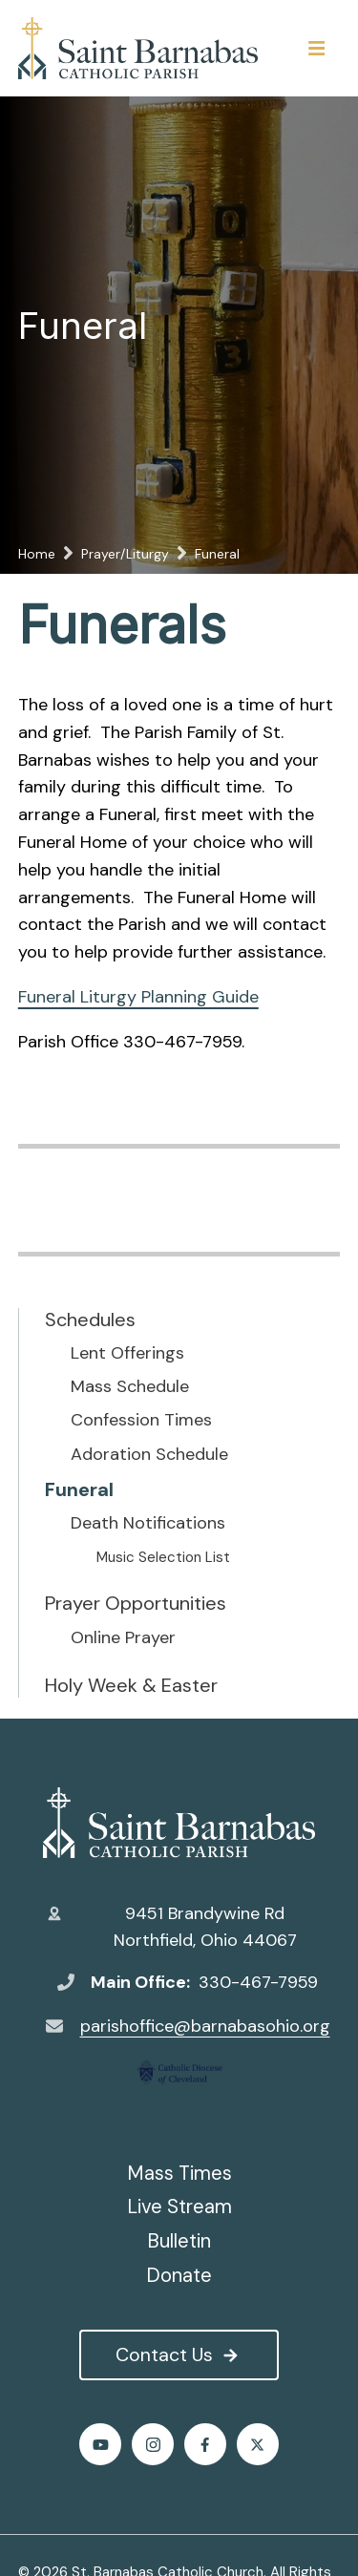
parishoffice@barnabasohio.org (205, 2026)
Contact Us (179, 2354)
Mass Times (179, 2173)
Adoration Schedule (149, 1455)
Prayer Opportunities (135, 1603)
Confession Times (141, 1420)
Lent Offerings (127, 1353)
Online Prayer (123, 1638)
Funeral (79, 1489)
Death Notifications (148, 1523)
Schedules (90, 1319)
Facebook (204, 2445)
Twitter (257, 2445)
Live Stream (179, 2206)
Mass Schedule (130, 1387)
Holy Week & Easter (131, 1685)
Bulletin (179, 2240)
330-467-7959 (258, 1982)
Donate (179, 2275)
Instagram (153, 2445)
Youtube (101, 2445)
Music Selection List (163, 1557)
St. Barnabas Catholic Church (179, 1822)
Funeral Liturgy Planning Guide (138, 996)
